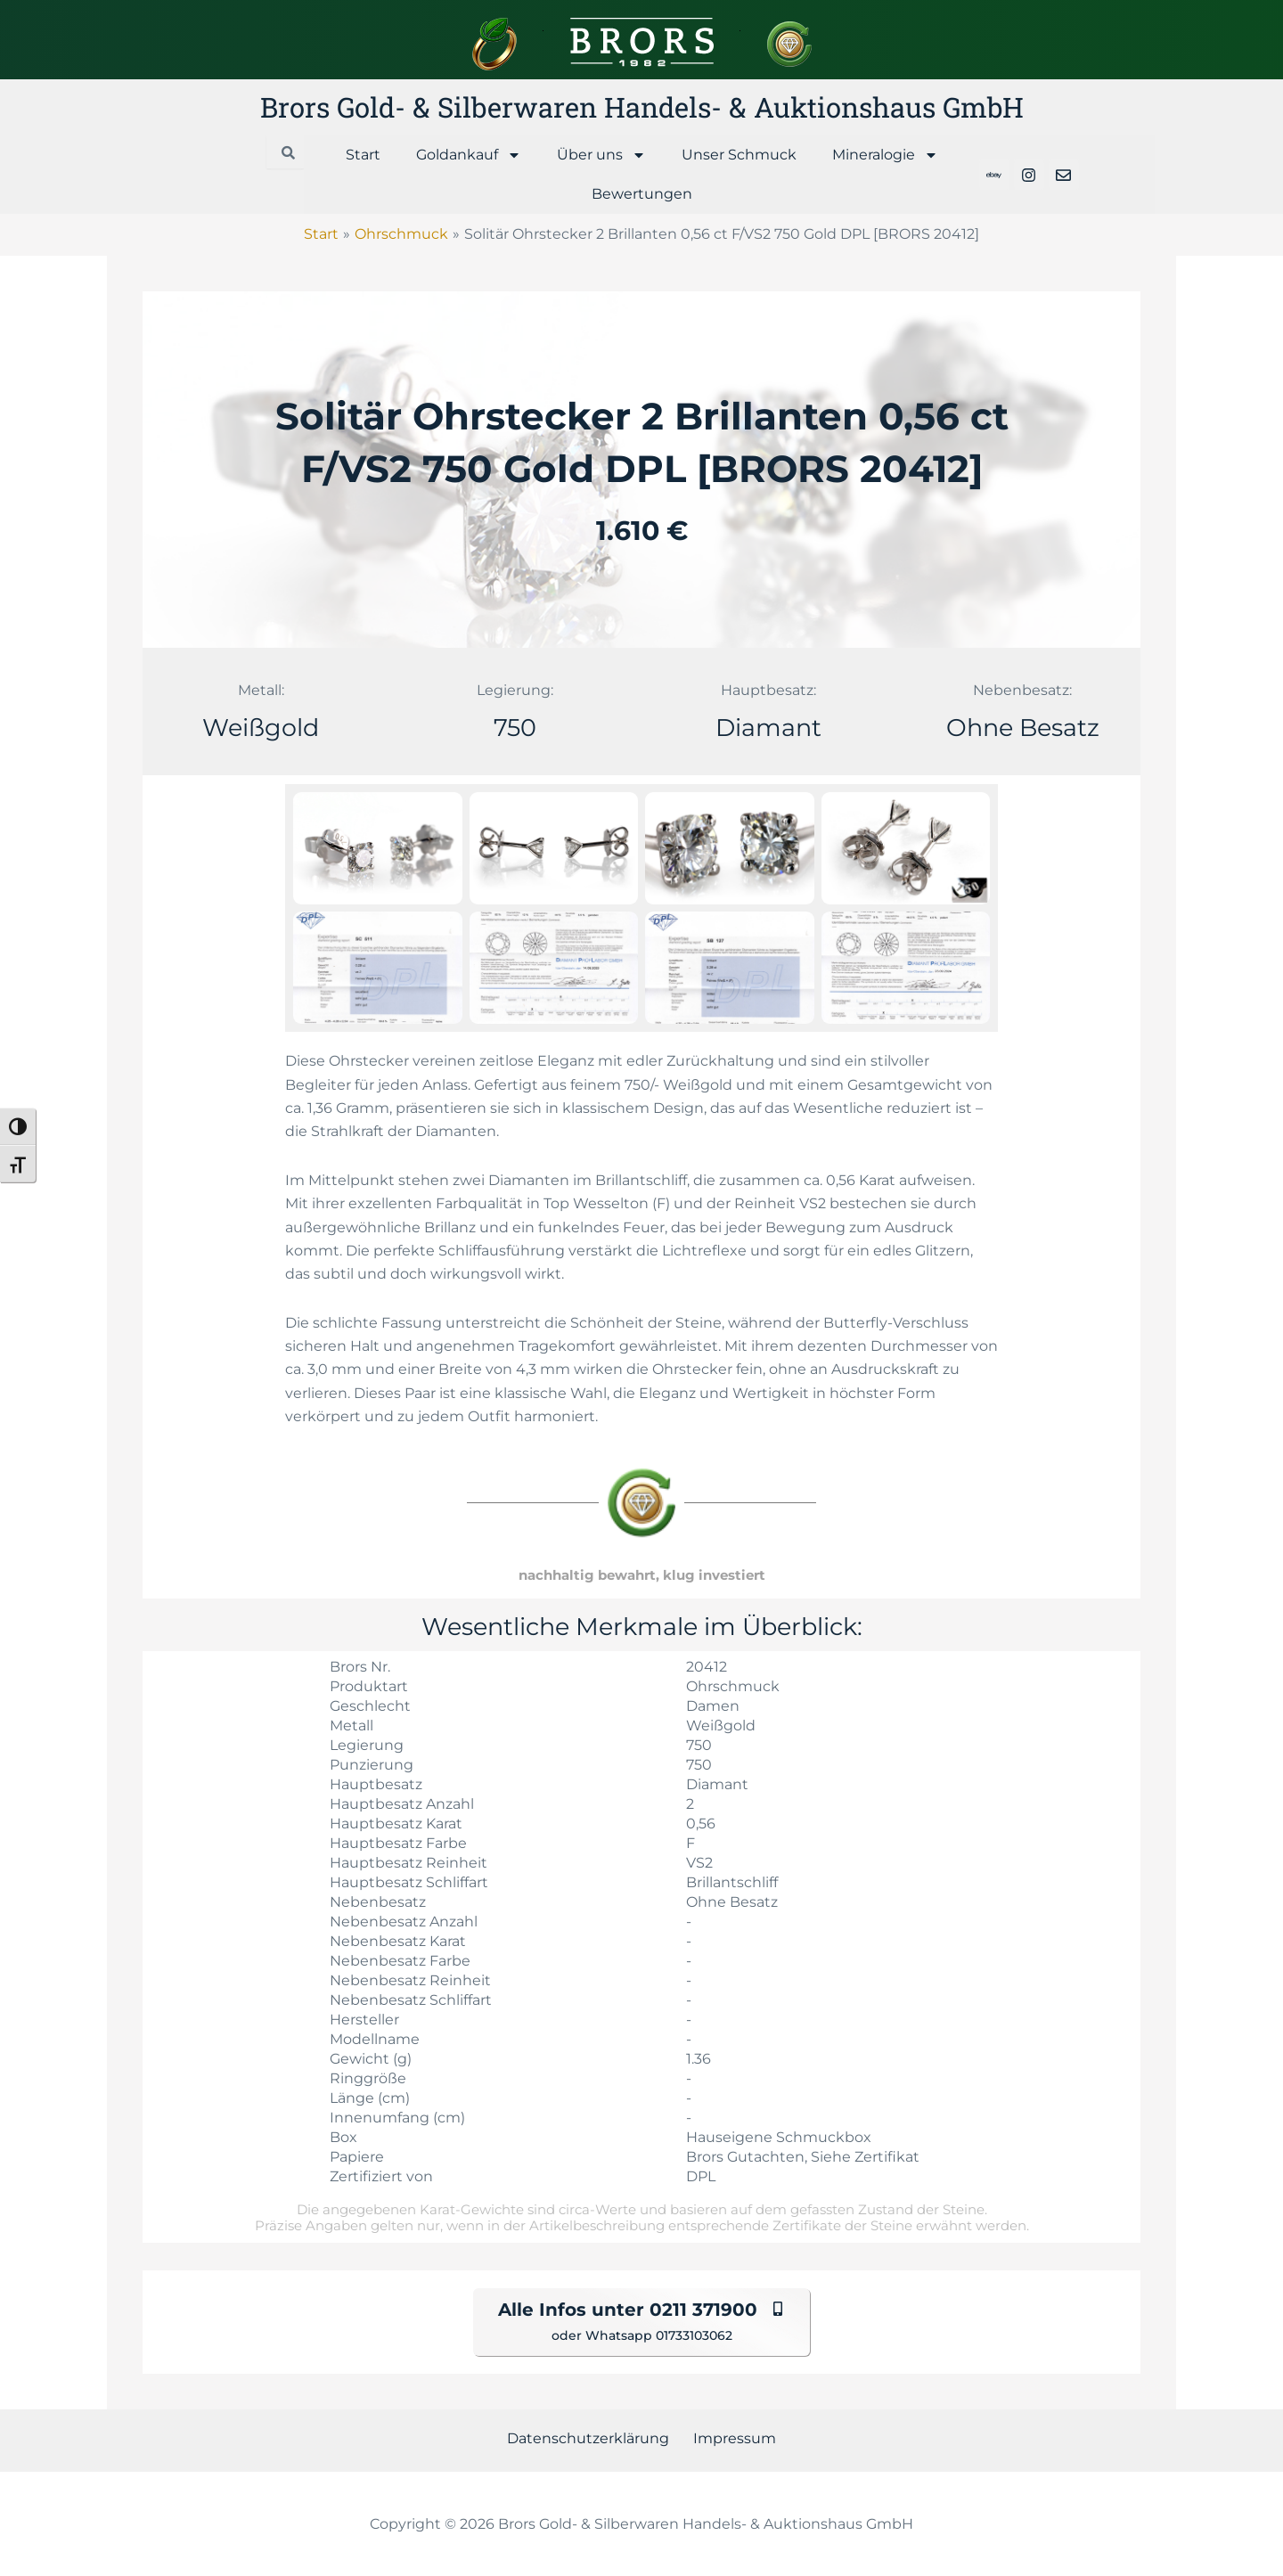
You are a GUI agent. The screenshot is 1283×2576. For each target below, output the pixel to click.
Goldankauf (468, 155)
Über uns (601, 155)
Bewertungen (642, 193)
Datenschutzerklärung (593, 2438)
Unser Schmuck (739, 154)
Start (363, 154)
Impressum (730, 2438)
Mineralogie (885, 155)
